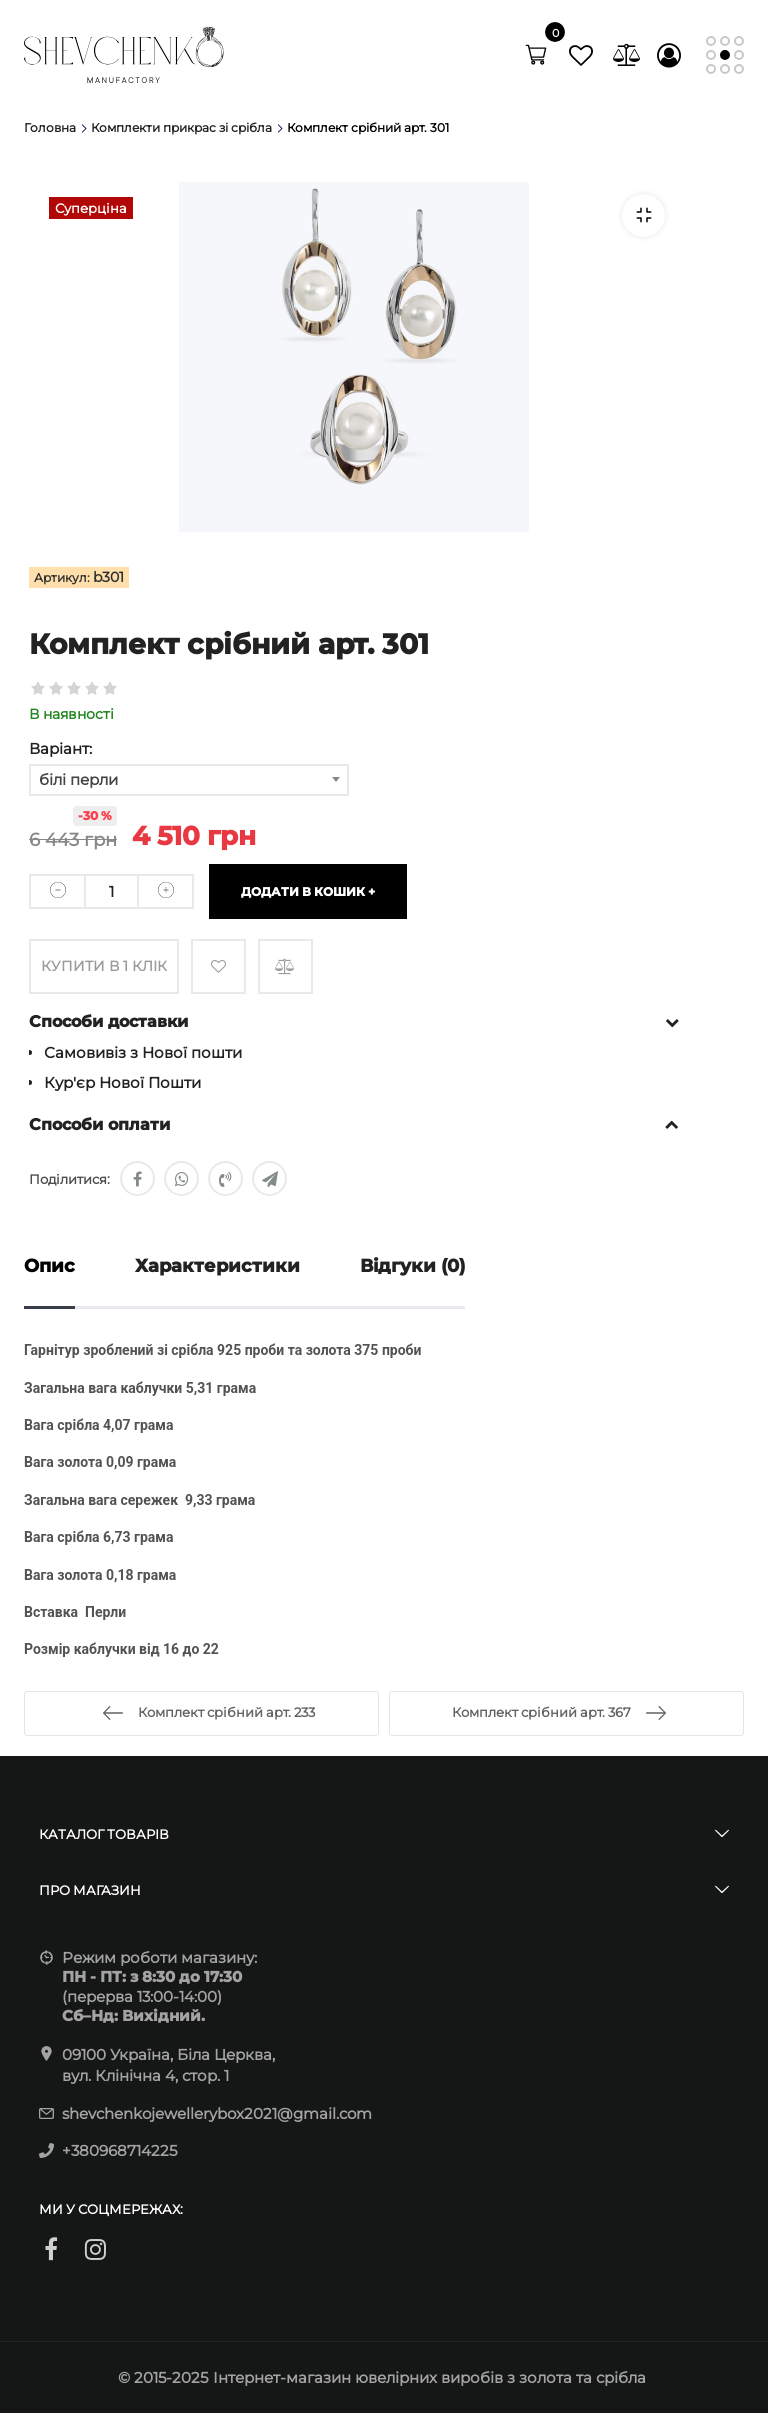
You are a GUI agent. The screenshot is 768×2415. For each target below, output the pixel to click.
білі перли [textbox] (78, 779)
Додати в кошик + (308, 890)
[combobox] (189, 780)
